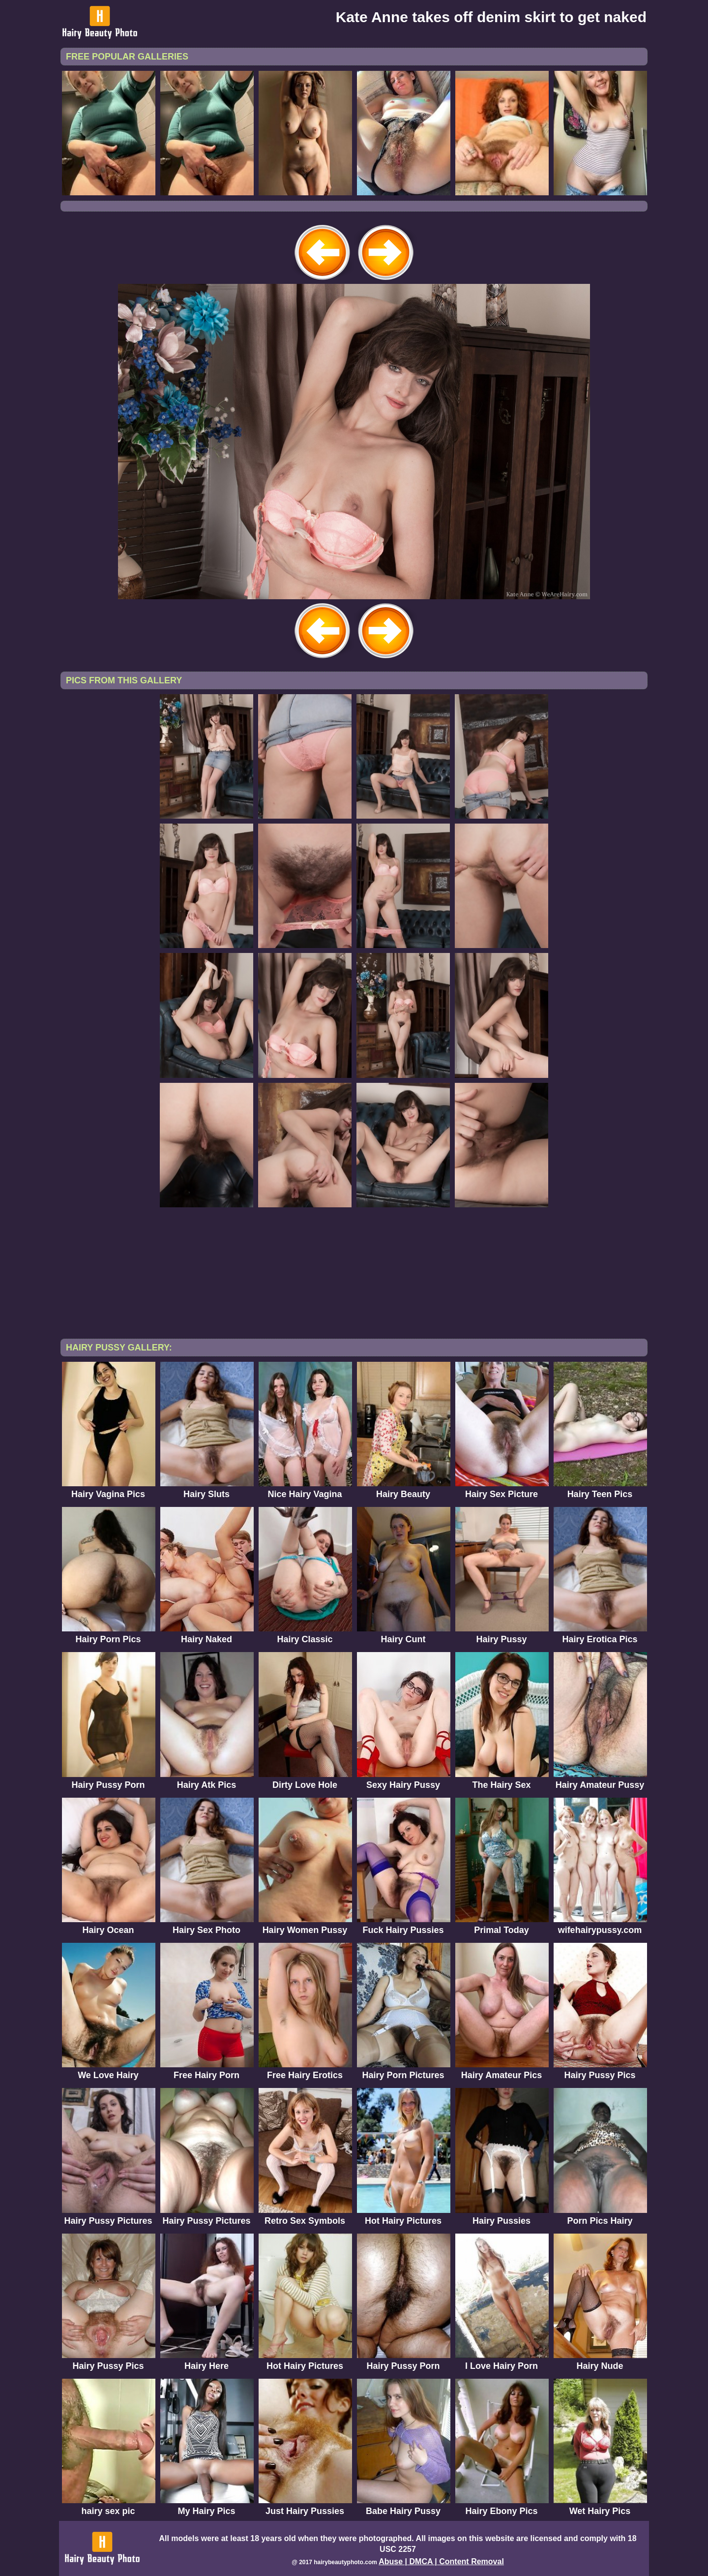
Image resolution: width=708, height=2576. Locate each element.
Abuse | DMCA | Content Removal (441, 2561)
